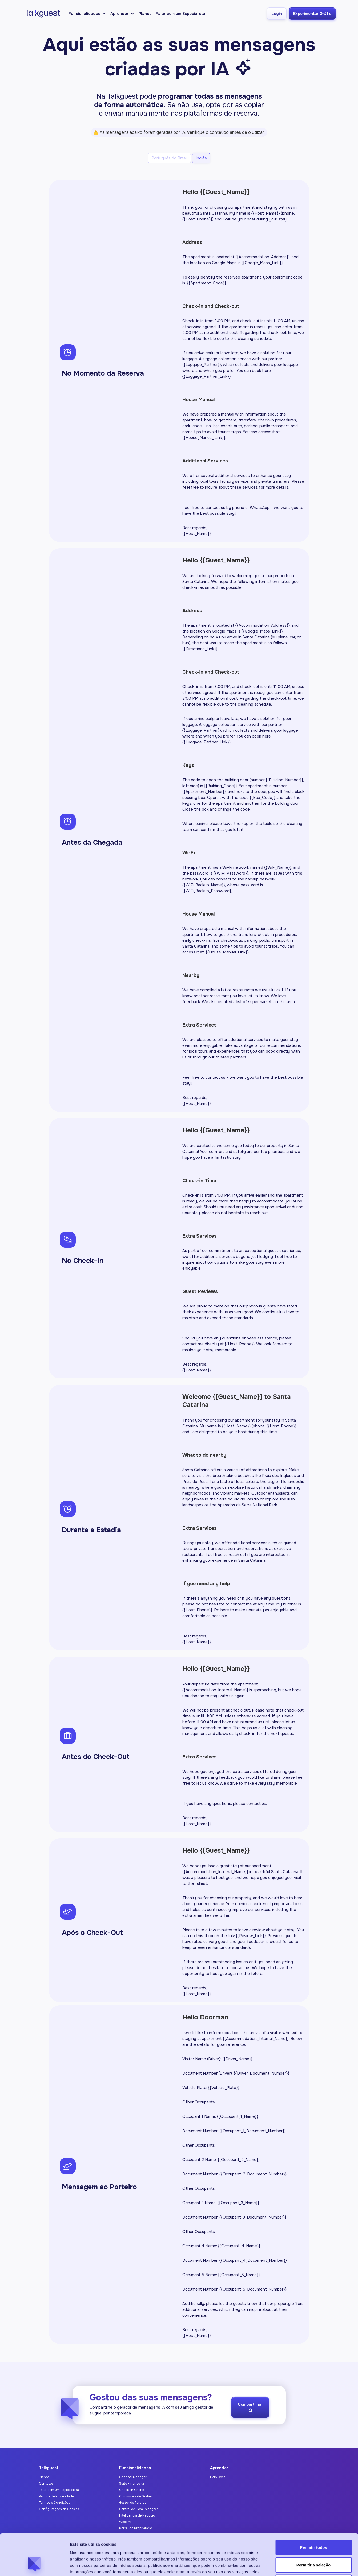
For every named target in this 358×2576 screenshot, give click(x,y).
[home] (41, 14)
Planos (145, 13)
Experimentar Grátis (312, 13)
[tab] (169, 158)
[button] (87, 13)
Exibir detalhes (290, 2565)
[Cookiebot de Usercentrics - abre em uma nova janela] (34, 2566)
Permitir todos (313, 2506)
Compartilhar (250, 2410)
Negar (313, 2541)
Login (276, 13)
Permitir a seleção (313, 2523)
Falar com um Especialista (180, 13)
